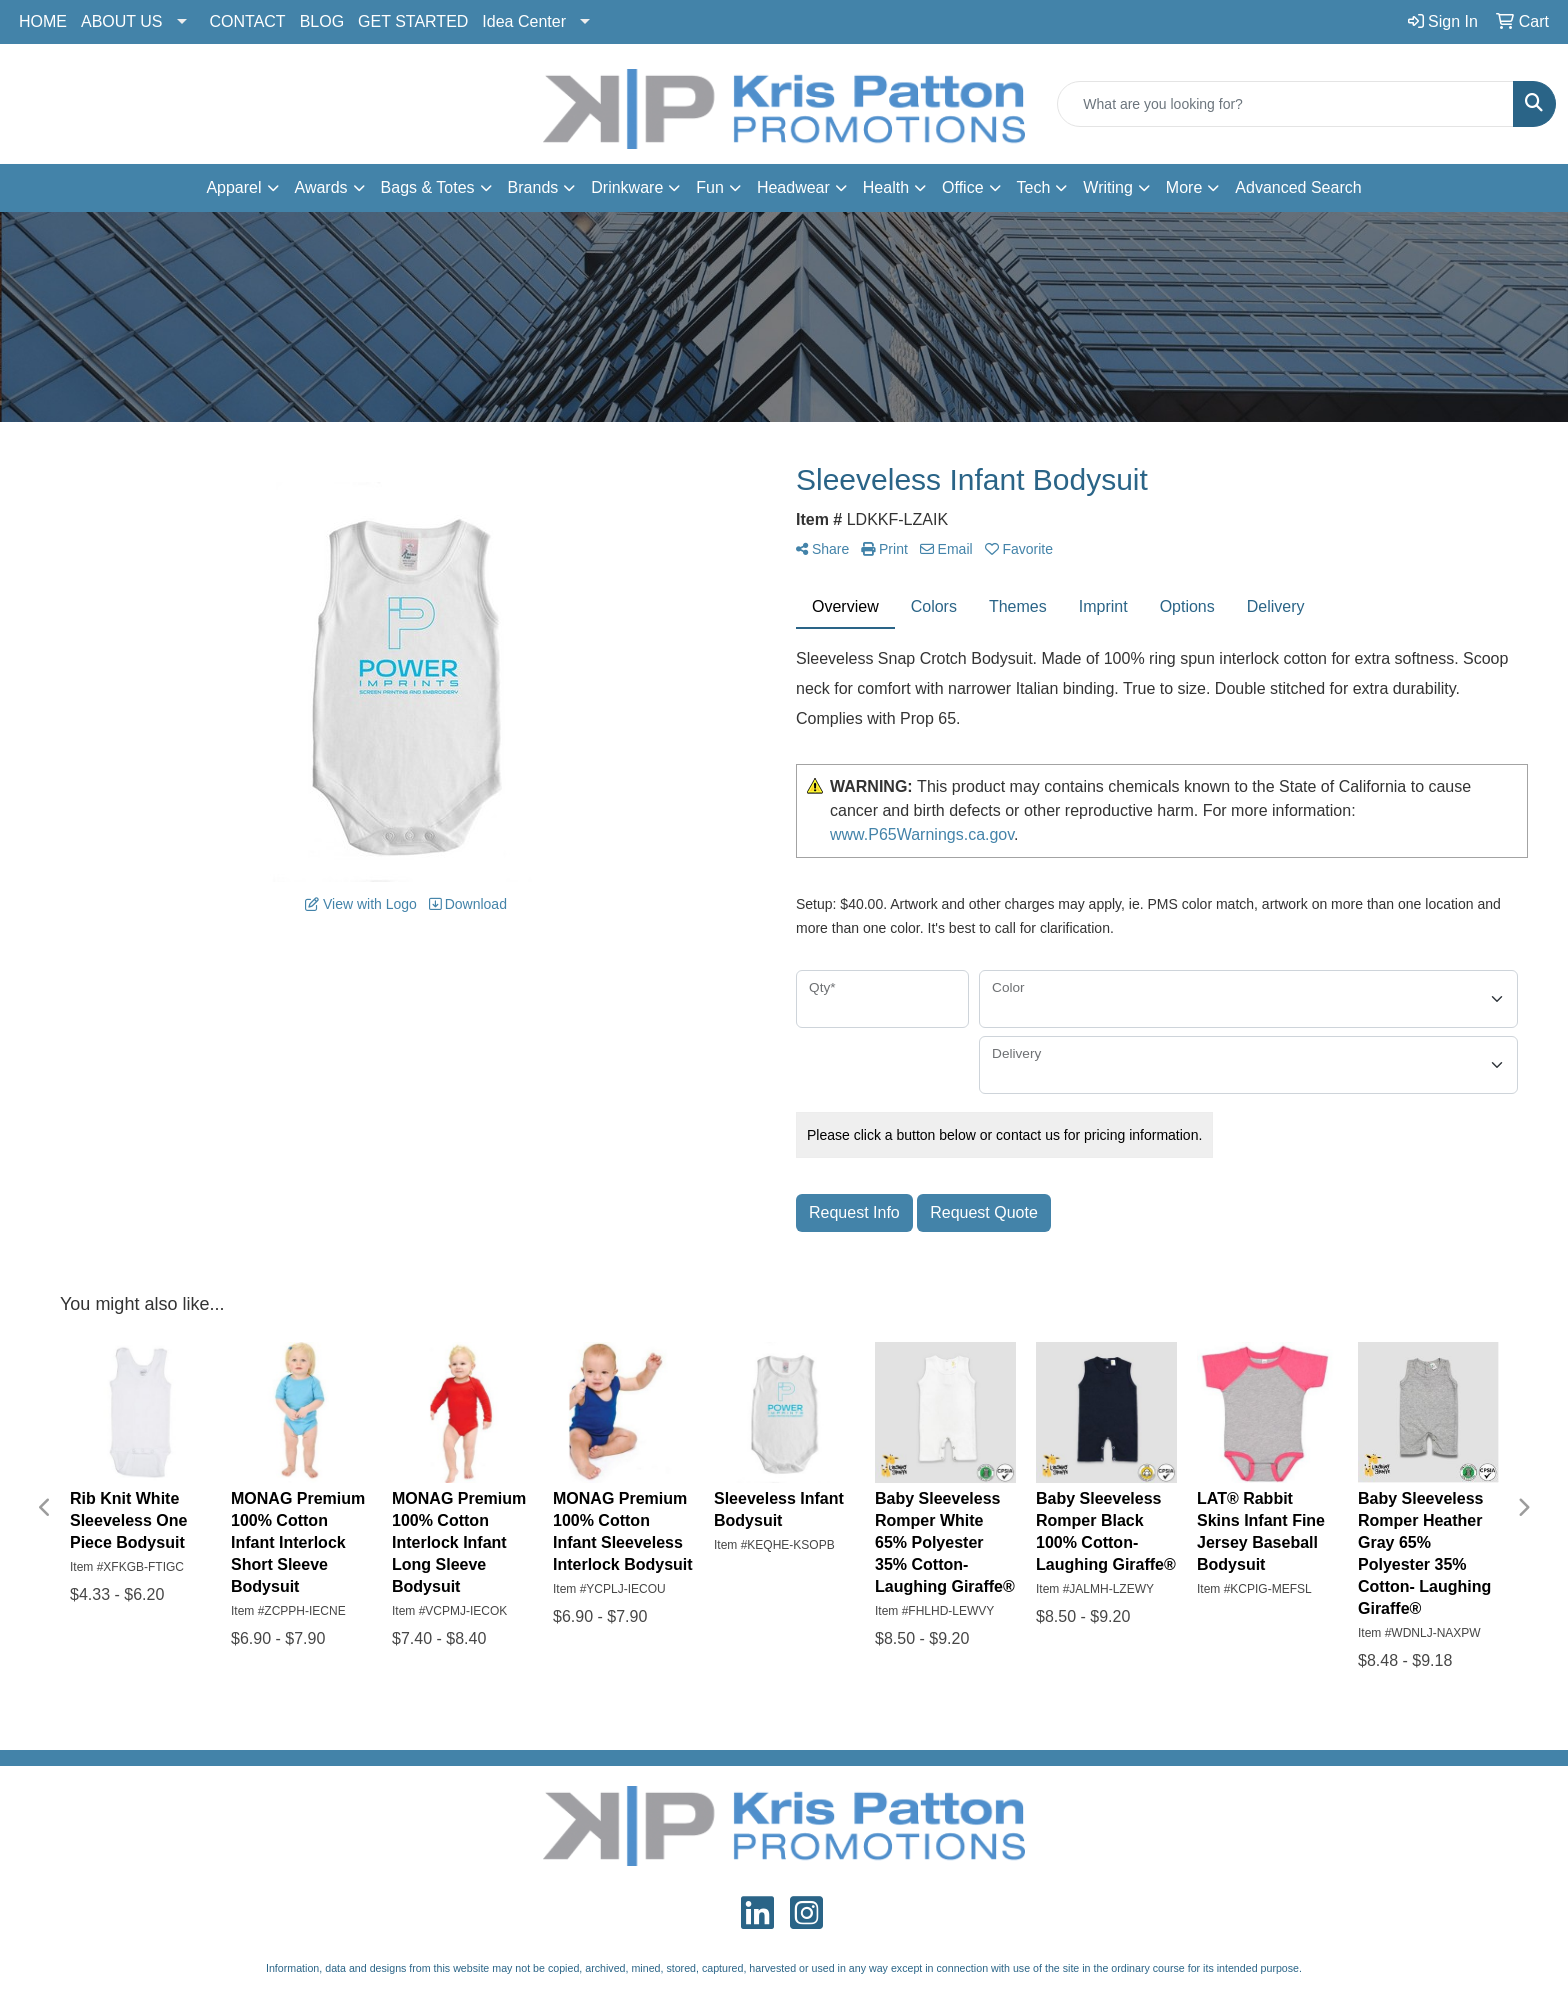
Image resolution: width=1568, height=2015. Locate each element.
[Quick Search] (1285, 104)
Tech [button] (1034, 187)
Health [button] (886, 187)
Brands (533, 187)
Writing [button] (1108, 187)
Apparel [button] (233, 187)
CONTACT (248, 21)
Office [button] (963, 187)
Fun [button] (710, 187)
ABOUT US (122, 21)
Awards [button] (321, 187)
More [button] (1184, 187)
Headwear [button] (793, 187)
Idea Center (524, 21)
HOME (43, 21)
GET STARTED (413, 21)
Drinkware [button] (627, 187)
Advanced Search (1298, 187)
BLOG (322, 21)
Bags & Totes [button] (428, 187)
